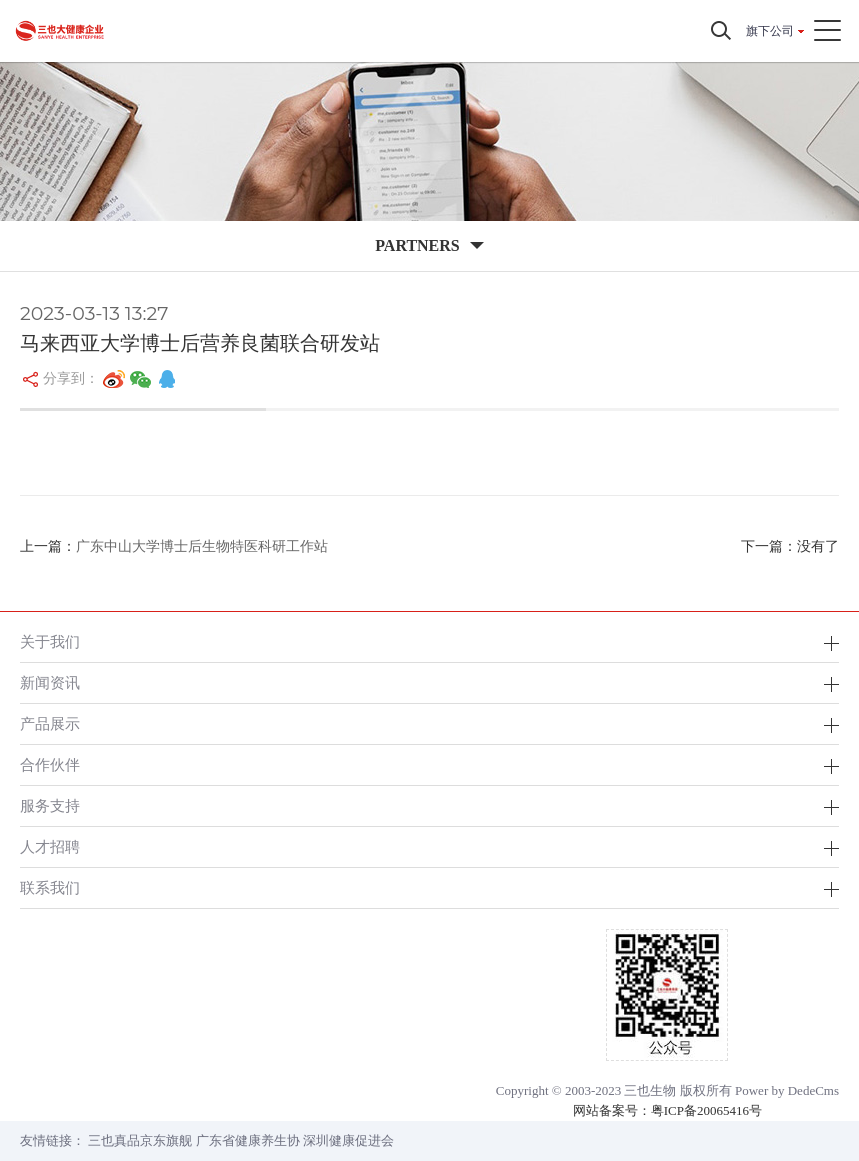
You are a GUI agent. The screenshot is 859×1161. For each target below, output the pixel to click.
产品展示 (50, 723)
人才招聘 (50, 846)
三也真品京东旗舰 (140, 1140)
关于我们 (50, 641)
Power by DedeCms (787, 1090)
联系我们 (50, 887)
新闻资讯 (50, 682)
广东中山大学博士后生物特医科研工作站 (202, 546)
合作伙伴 (50, 764)
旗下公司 (770, 31)
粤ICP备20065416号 (706, 1110)
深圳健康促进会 (348, 1140)
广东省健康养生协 (248, 1140)
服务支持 (50, 805)
